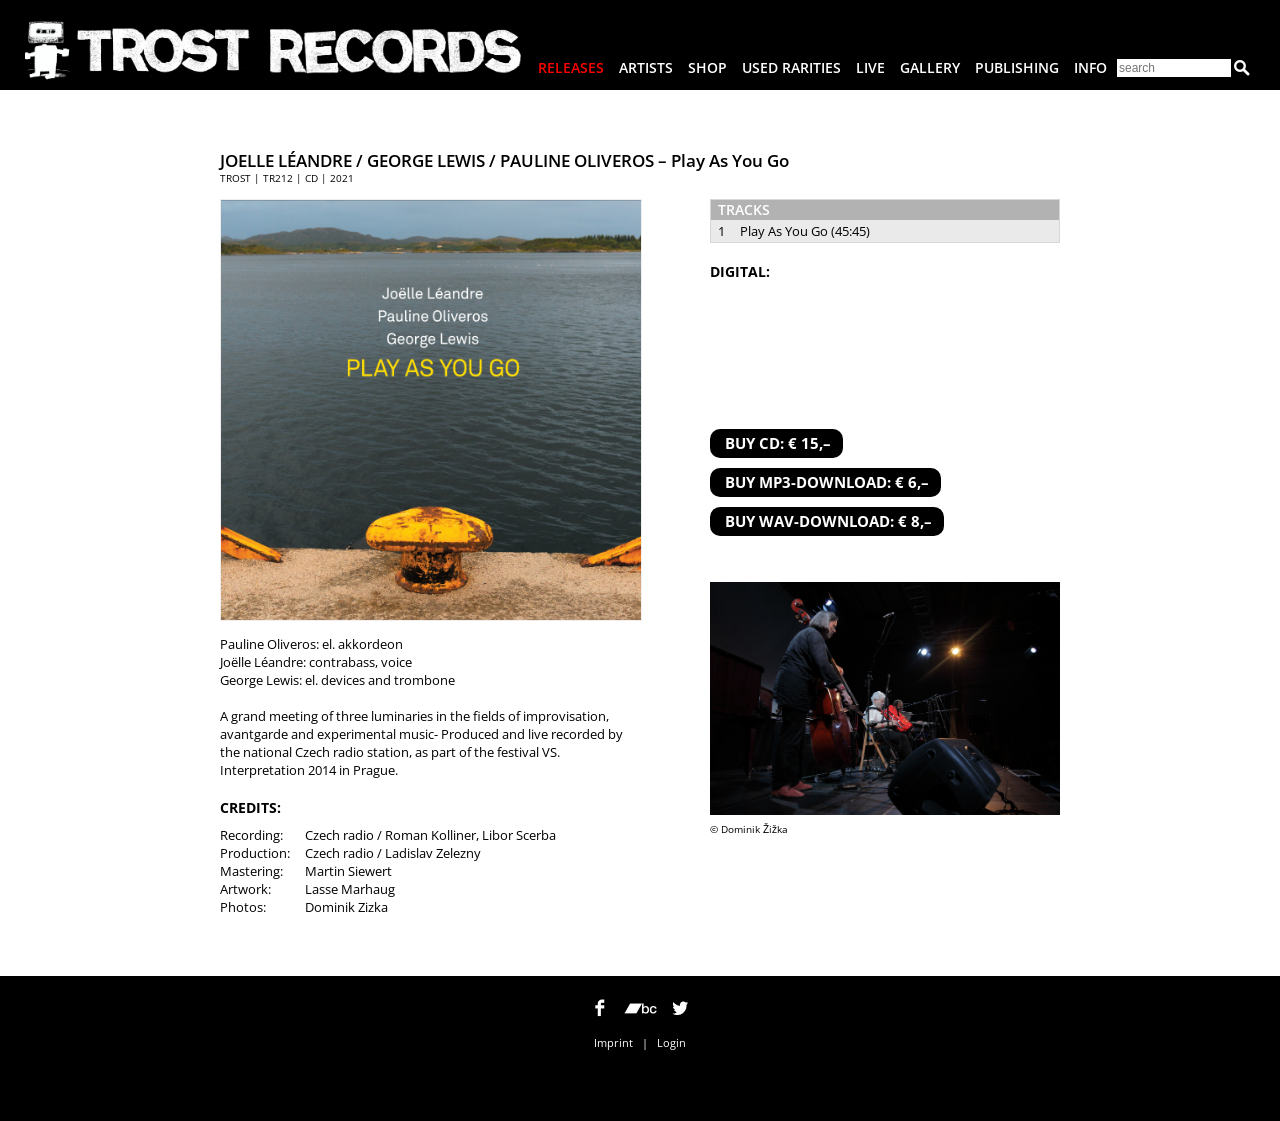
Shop (707, 67)
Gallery (930, 67)
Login (671, 1042)
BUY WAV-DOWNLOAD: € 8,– (828, 521)
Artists (646, 67)
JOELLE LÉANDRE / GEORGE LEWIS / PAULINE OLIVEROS (437, 160)
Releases (571, 67)
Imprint (613, 1042)
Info (1090, 67)
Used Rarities (791, 67)
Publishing (1017, 67)
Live (870, 67)
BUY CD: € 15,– (778, 443)
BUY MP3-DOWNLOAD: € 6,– (827, 482)
